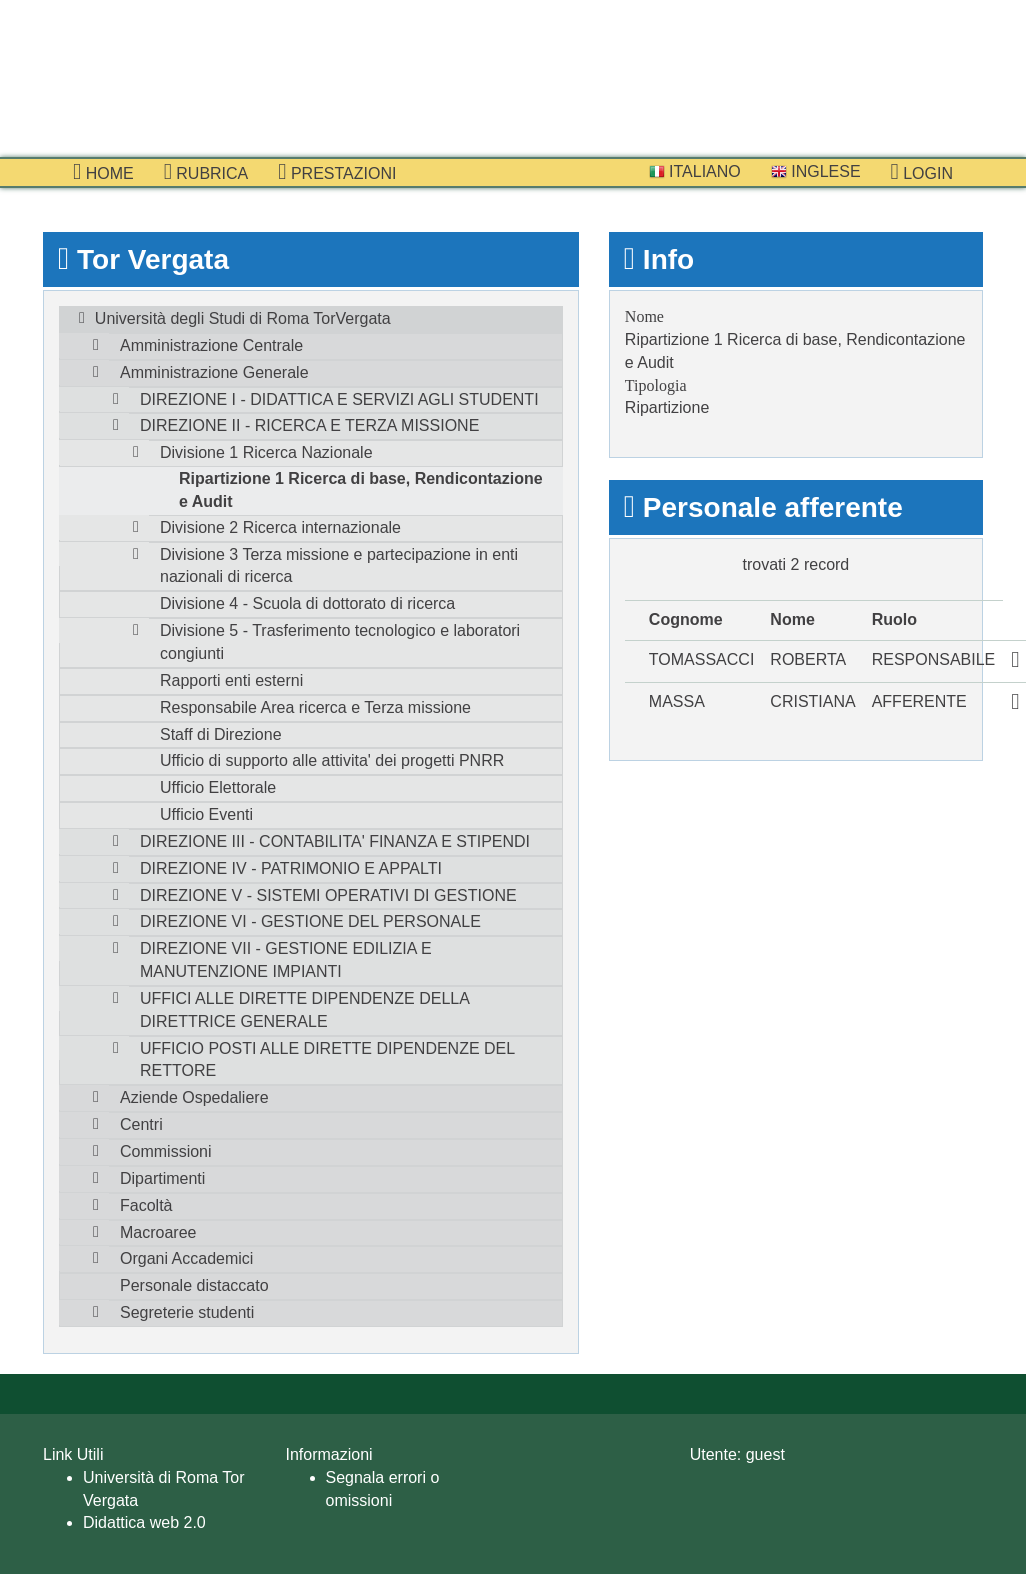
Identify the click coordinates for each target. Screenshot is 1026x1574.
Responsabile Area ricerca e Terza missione (315, 707)
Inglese (816, 171)
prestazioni (337, 172)
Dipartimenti (162, 1178)
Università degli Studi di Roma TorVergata (243, 318)
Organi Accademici (186, 1258)
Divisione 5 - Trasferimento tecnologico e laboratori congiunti (340, 642)
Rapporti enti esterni (231, 680)
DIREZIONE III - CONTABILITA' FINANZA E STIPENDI (335, 841)
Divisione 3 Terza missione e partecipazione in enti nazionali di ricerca (339, 566)
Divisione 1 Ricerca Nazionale (266, 452)
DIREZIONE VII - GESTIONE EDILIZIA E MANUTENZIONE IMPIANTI (286, 960)
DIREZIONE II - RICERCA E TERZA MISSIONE (309, 425)
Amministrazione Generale (214, 372)
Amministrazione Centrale (211, 345)
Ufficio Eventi (206, 814)
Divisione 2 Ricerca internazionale (280, 527)
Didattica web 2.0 (144, 1522)
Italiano (695, 171)
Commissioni (166, 1151)
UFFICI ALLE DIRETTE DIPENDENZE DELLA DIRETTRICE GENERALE (305, 1010)
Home (103, 172)
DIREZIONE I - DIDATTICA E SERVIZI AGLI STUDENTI (339, 399)
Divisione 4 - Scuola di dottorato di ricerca (307, 603)
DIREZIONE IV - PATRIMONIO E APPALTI (291, 868)
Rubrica (206, 172)
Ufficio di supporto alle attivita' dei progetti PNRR (332, 760)
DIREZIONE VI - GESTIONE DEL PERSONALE (310, 921)
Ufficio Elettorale (218, 787)
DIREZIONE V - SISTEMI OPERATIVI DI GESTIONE (328, 895)
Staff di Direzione (221, 734)
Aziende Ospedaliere (194, 1097)
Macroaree (158, 1232)
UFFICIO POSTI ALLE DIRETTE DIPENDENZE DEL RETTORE (327, 1060)
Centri (141, 1124)
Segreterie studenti (187, 1312)
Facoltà (146, 1205)
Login (922, 172)
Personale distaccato (194, 1285)
